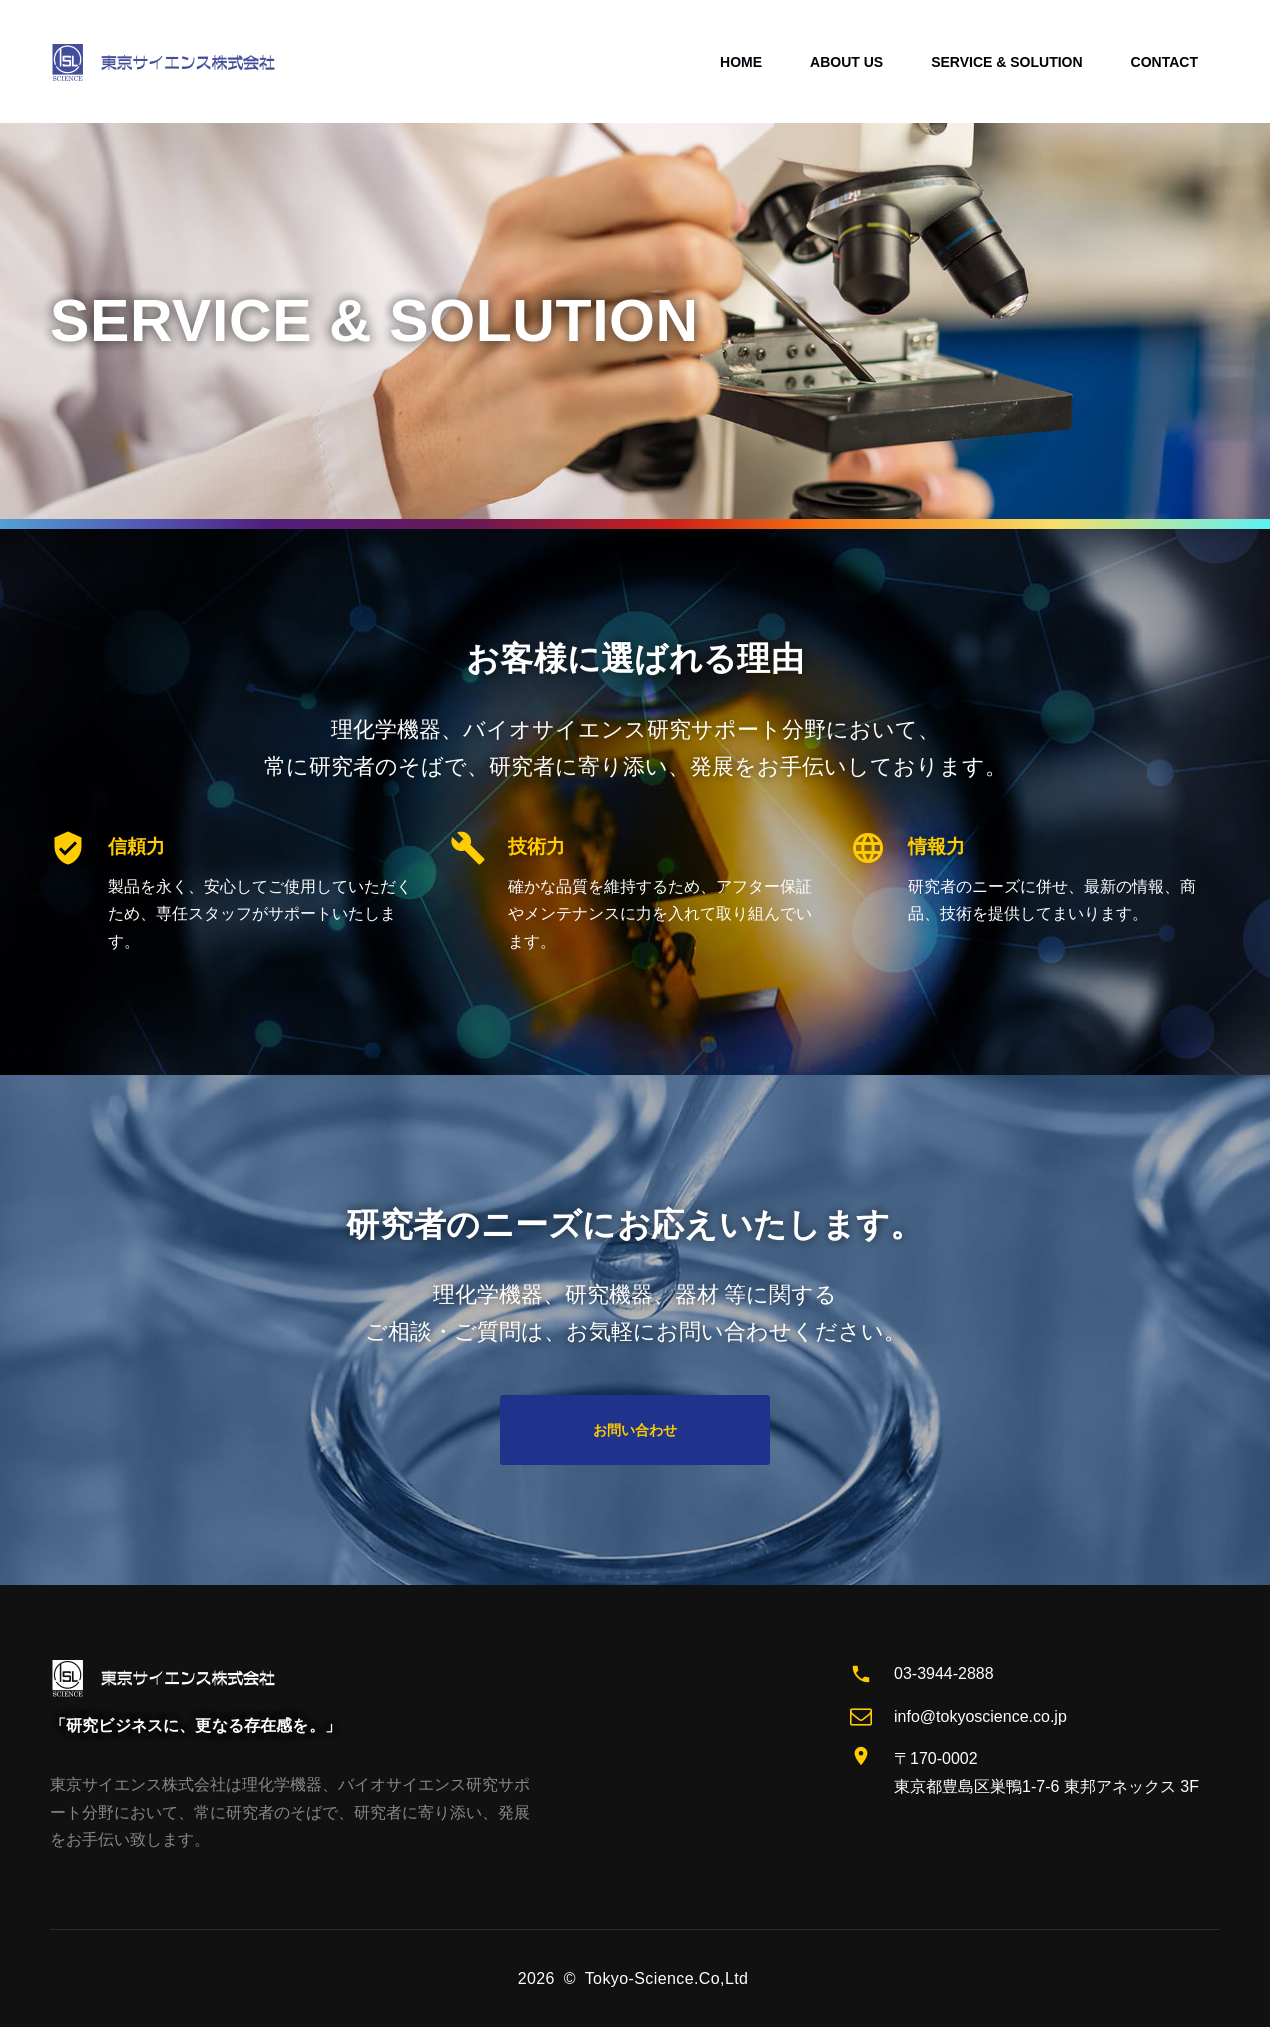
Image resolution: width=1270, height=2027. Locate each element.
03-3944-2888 (944, 1673)
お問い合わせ (635, 1430)
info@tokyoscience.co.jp (980, 1716)
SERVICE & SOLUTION (1006, 62)
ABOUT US (846, 62)
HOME (741, 62)
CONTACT (1164, 62)
